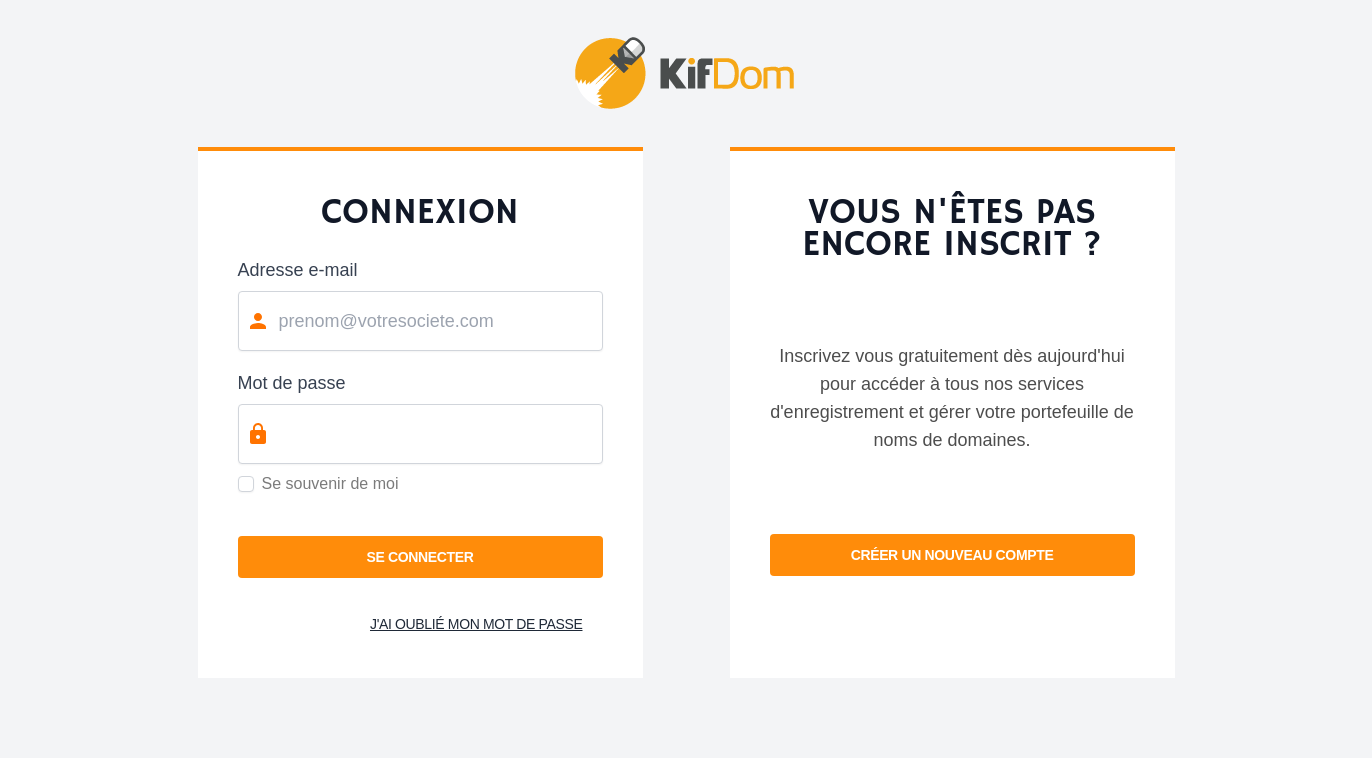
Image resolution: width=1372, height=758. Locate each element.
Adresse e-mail (298, 270)
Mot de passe (292, 383)
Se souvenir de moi (330, 483)
